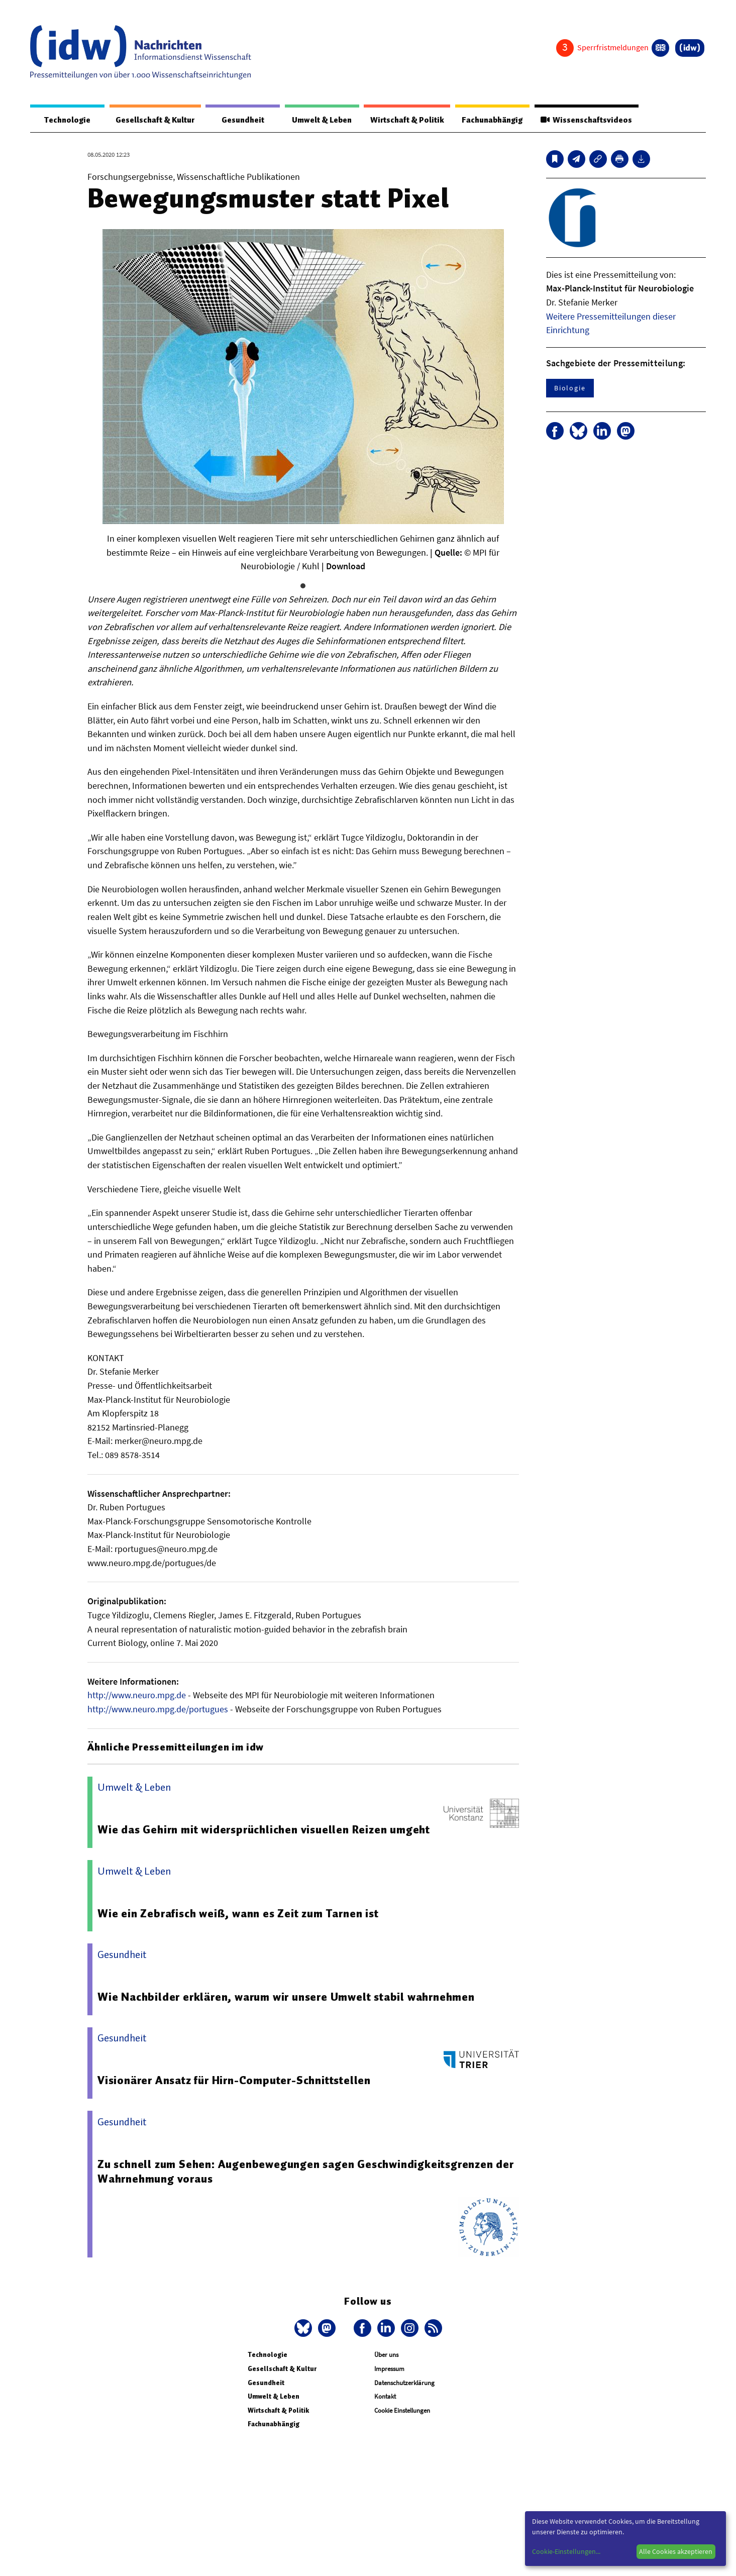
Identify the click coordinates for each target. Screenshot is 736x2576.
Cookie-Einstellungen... (566, 2551)
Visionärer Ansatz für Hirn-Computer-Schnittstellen (235, 2080)
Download (345, 566)
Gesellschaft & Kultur (149, 120)
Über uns (386, 2355)
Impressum (389, 2368)
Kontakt (385, 2397)
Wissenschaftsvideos (584, 120)
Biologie (570, 388)
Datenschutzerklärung (404, 2383)
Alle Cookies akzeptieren (675, 2551)
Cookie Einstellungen (402, 2410)
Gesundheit (235, 120)
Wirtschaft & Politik (399, 120)
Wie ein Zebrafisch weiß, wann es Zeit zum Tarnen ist (240, 1913)
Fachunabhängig (487, 120)
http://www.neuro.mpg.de (136, 1695)
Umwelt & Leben (312, 120)
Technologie (64, 120)
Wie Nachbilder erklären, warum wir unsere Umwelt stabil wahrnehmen (287, 1996)
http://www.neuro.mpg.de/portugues (157, 1709)
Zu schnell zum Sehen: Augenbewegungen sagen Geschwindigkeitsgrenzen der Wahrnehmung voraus (297, 2171)
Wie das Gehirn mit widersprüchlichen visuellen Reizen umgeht (265, 1829)
